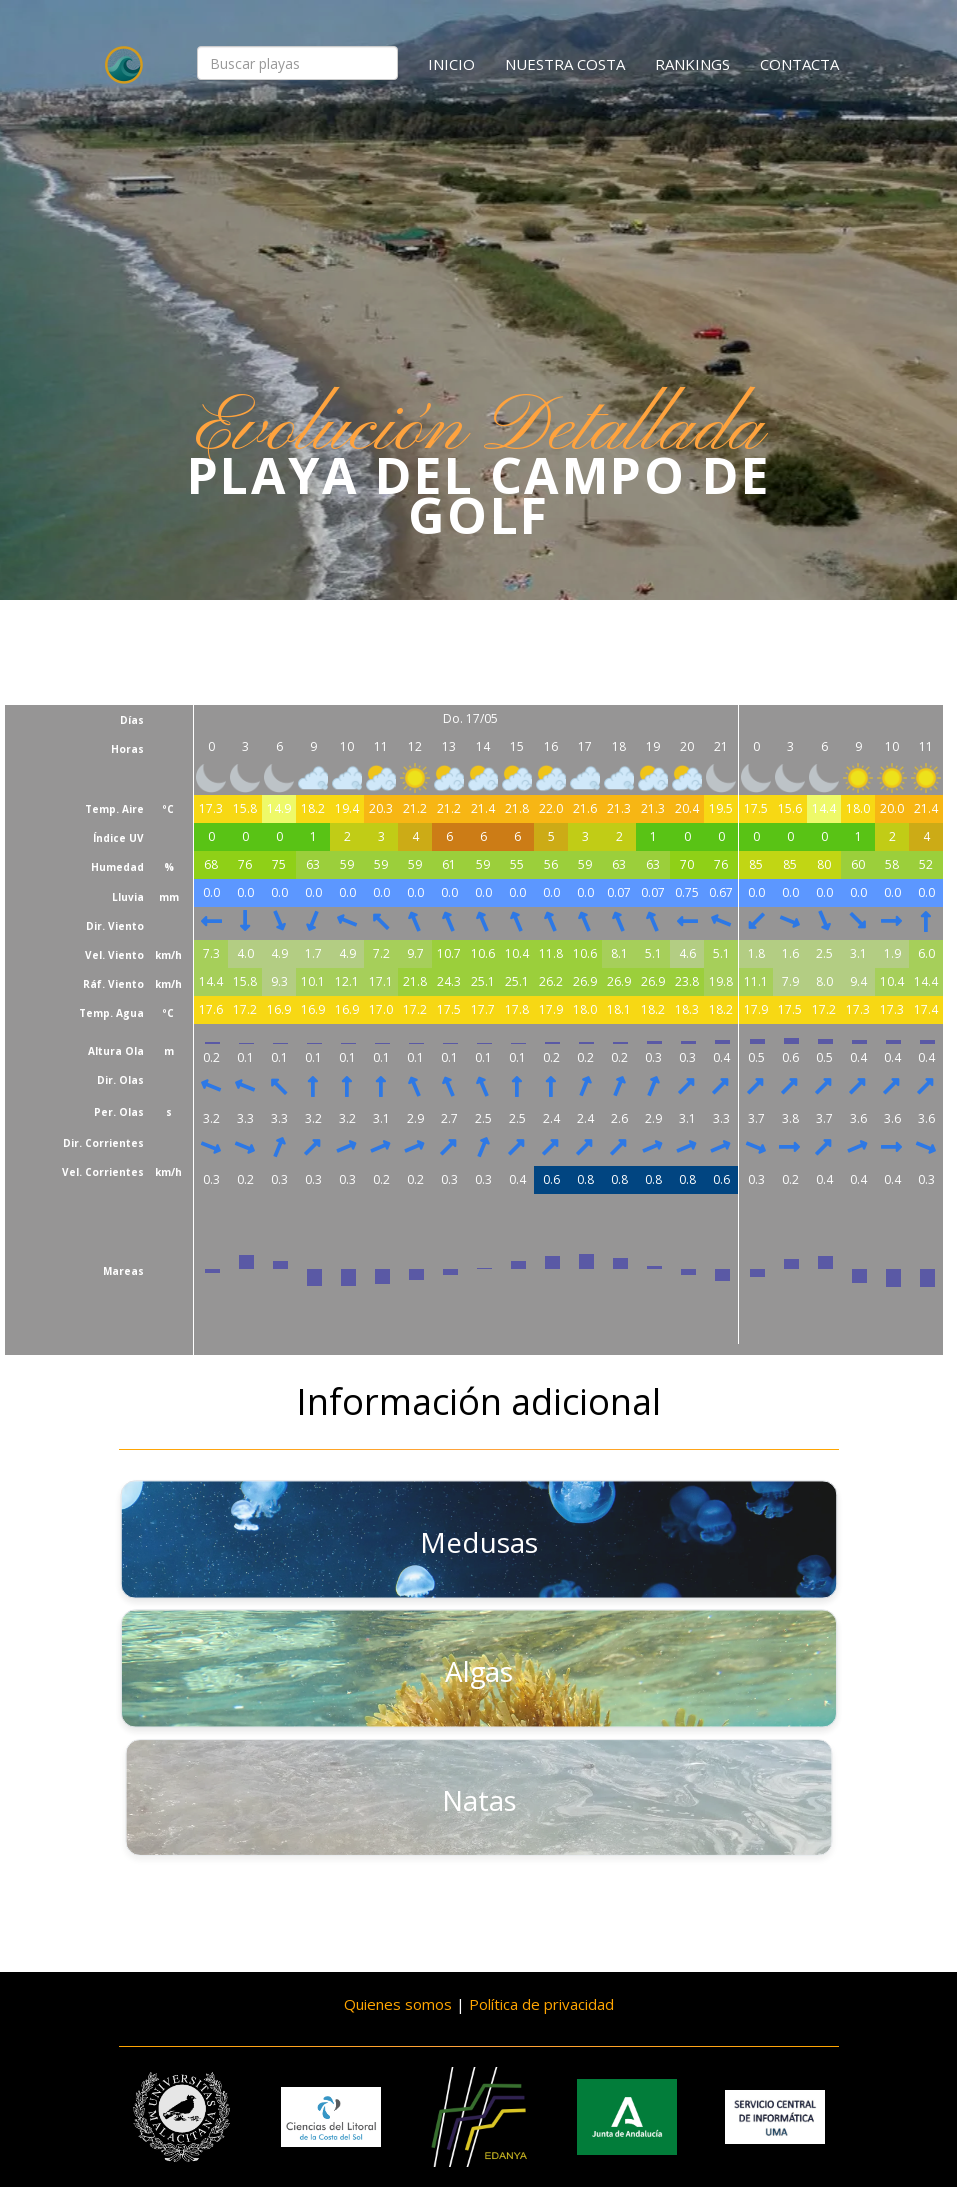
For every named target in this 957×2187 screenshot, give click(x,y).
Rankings (692, 64)
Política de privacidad (541, 2004)
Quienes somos (398, 2004)
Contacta (799, 64)
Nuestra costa (565, 64)
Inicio (451, 64)
